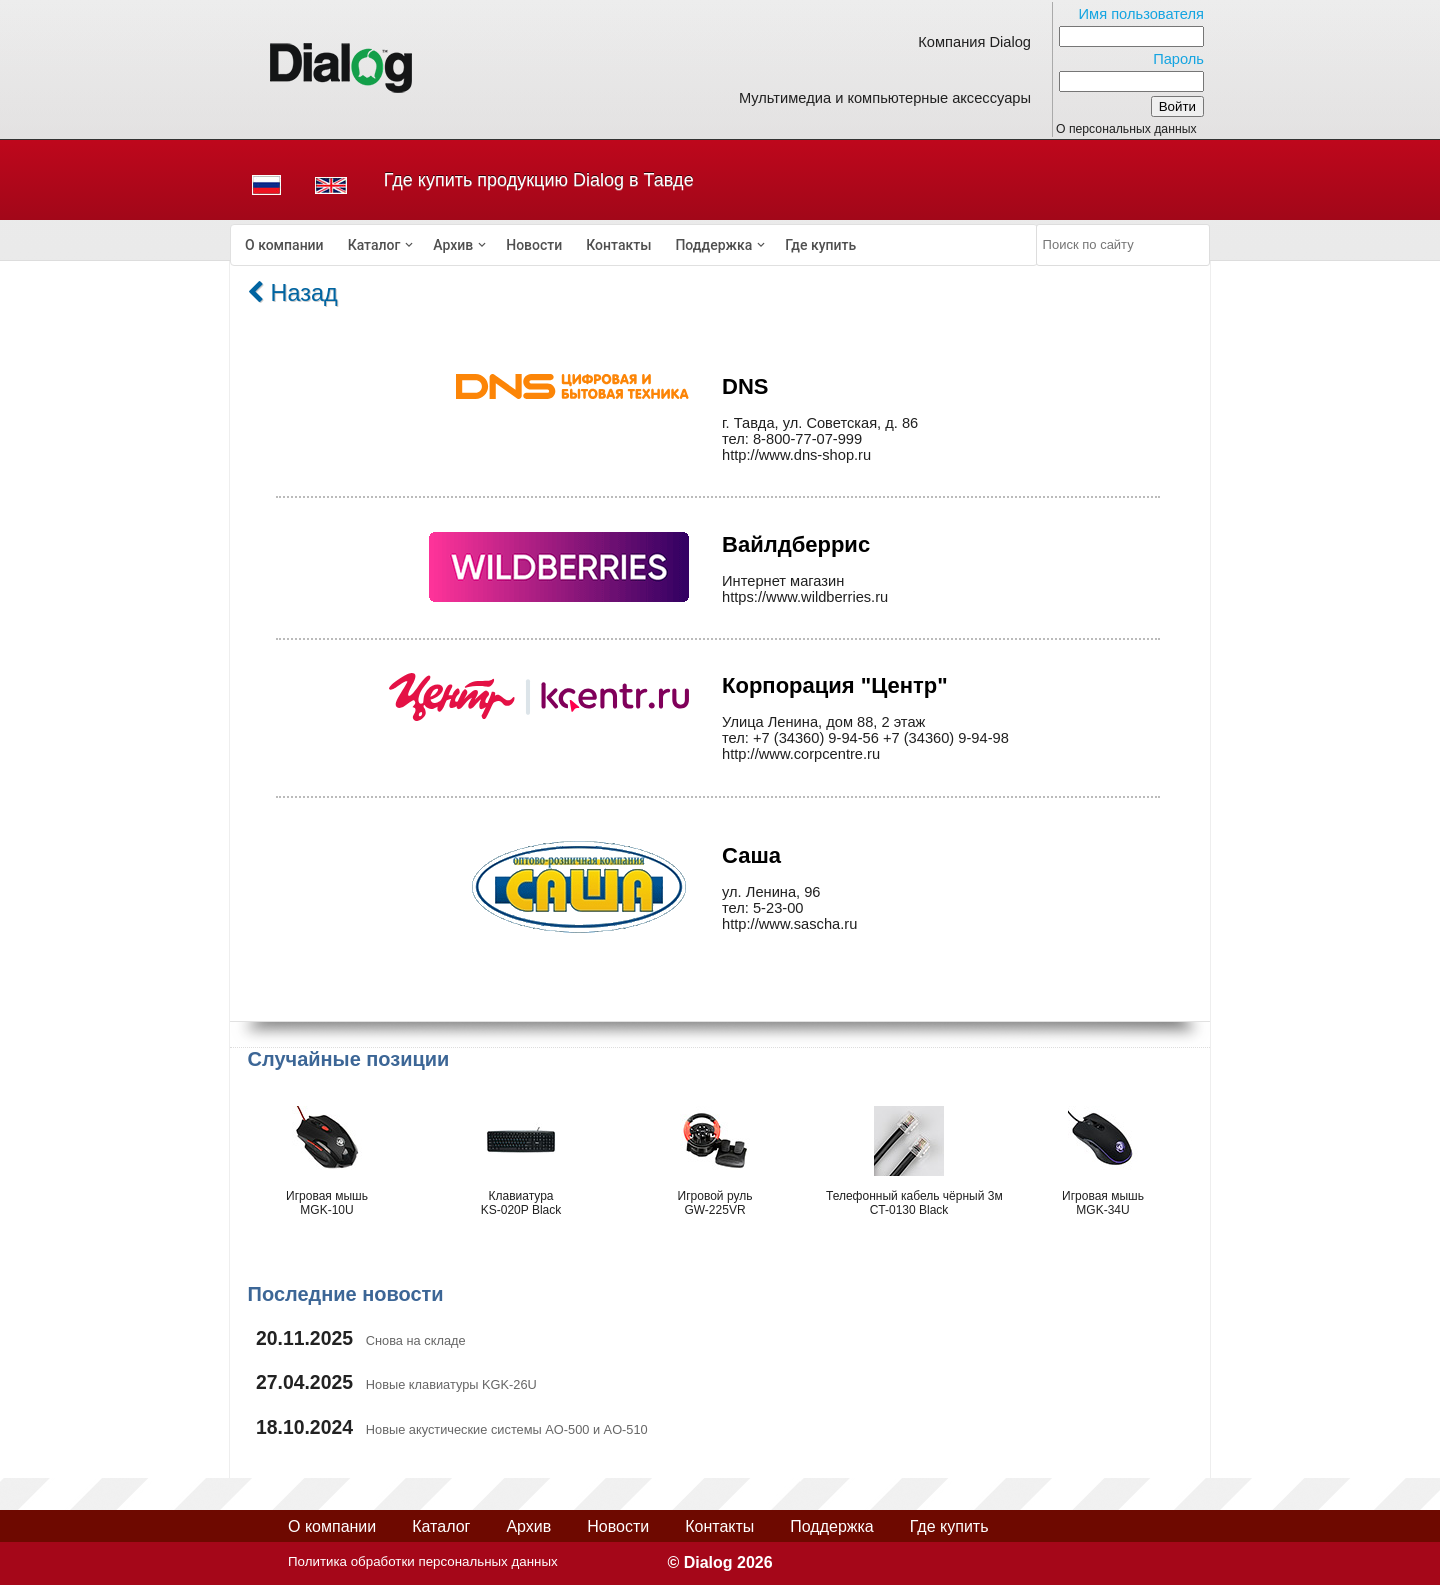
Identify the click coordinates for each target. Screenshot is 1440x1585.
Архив (453, 245)
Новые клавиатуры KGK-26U (451, 1384)
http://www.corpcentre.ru (801, 754)
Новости (534, 245)
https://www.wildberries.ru (805, 597)
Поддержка (713, 245)
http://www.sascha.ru (789, 924)
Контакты (618, 245)
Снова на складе (416, 1340)
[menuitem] (284, 245)
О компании (284, 245)
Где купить (820, 245)
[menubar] (634, 245)
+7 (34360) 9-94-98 (946, 738)
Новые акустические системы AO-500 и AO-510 (507, 1429)
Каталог (374, 245)
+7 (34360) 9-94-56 (816, 738)
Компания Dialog (974, 42)
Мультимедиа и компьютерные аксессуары (885, 98)
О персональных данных (1126, 129)
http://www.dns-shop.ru (796, 455)
